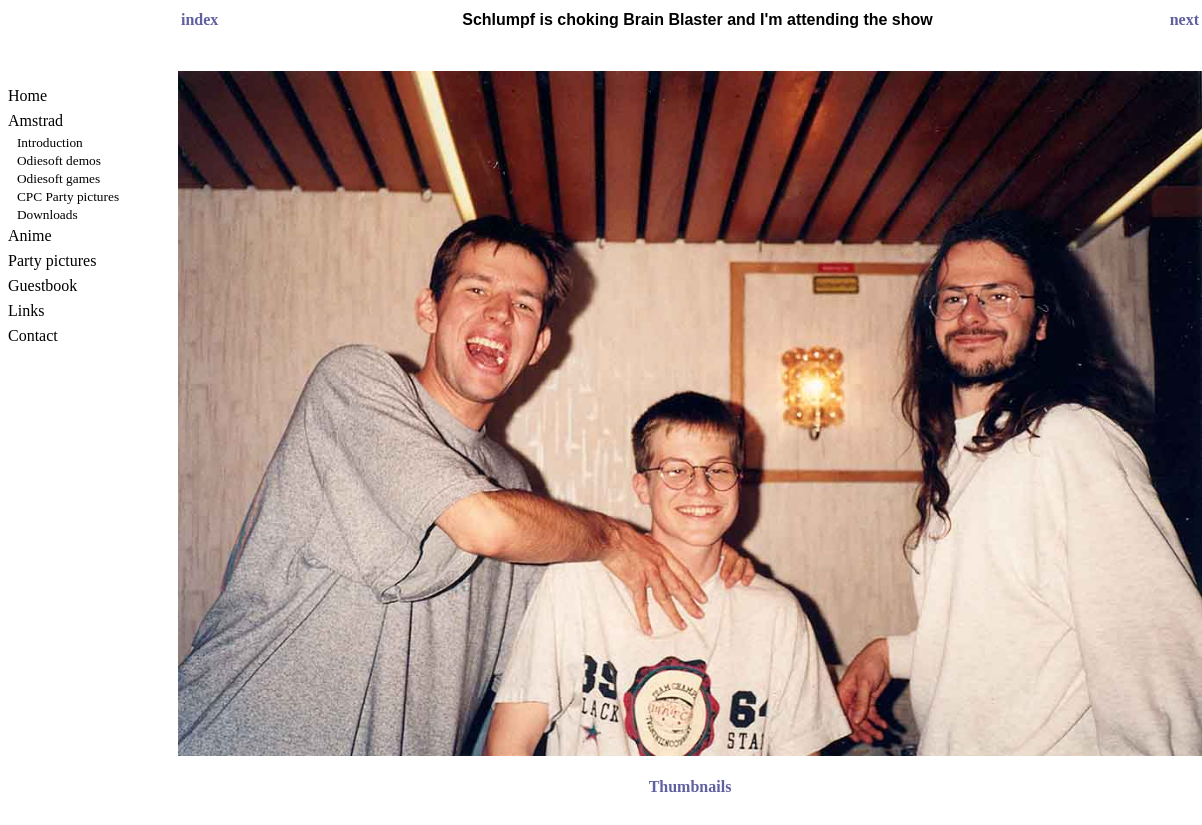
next (1184, 19)
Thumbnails (690, 786)
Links (26, 310)
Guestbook (42, 285)
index (199, 19)
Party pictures (52, 260)
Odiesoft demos (59, 160)
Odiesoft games (58, 178)
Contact (33, 335)
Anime (30, 235)
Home (27, 95)
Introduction (50, 142)
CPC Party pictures (68, 196)
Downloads (47, 214)
